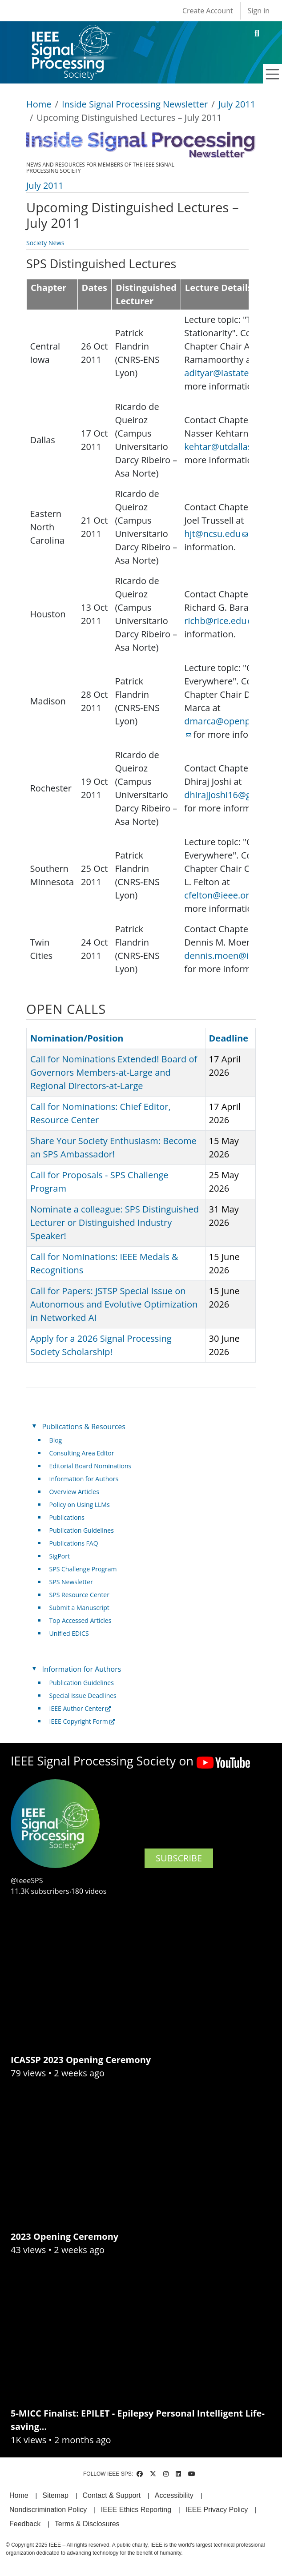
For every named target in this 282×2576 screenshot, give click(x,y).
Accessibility (174, 2495)
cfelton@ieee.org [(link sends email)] (222, 895)
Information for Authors (84, 1479)
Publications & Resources (83, 1426)
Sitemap (55, 2495)
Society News (45, 243)
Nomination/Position (76, 1038)
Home (39, 104)
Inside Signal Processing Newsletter (135, 104)
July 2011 (237, 104)
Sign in (259, 11)
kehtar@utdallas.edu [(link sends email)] (230, 447)
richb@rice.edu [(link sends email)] (218, 621)
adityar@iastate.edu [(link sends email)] (229, 373)
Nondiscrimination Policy (48, 2509)
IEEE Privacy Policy (216, 2509)
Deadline (229, 1038)
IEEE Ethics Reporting (136, 2509)
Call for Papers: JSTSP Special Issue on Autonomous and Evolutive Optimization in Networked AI (113, 1304)
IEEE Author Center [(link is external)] (80, 1708)
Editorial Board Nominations (90, 1466)
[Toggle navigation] (272, 74)
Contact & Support (111, 2495)
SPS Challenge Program (83, 1569)
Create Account (207, 11)
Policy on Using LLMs (79, 1504)
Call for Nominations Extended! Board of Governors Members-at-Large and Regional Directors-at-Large (113, 1072)
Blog (55, 1440)
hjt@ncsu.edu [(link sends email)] (215, 534)
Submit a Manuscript (79, 1607)
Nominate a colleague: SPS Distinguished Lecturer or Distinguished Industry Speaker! (114, 1222)
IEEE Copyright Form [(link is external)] (82, 1721)
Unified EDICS (69, 1633)
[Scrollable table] (137, 629)
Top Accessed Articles (80, 1620)
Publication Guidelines (81, 1530)
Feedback (24, 2524)
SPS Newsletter (71, 1582)
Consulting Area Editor (81, 1453)
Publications (67, 1517)
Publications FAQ (73, 1543)
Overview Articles (74, 1491)
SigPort (59, 1556)
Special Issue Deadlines (83, 1695)
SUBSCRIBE (179, 1858)
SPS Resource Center (79, 1594)
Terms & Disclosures (87, 2524)
